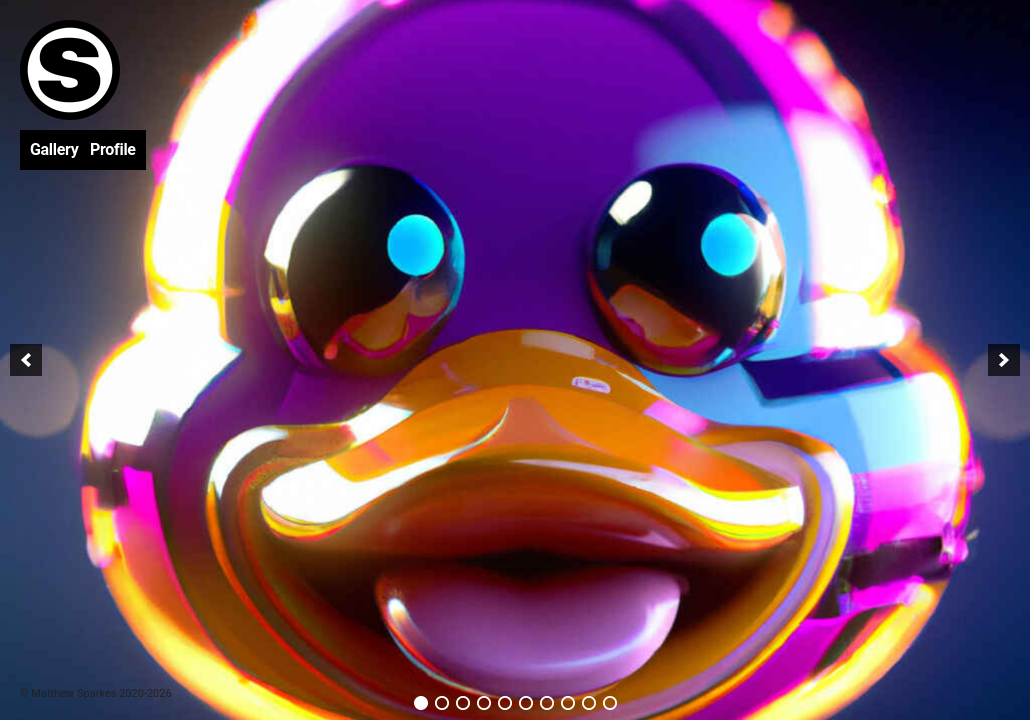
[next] (1004, 360)
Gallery (54, 149)
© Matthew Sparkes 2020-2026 (96, 693)
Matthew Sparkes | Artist (70, 70)
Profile (113, 149)
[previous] (26, 360)
